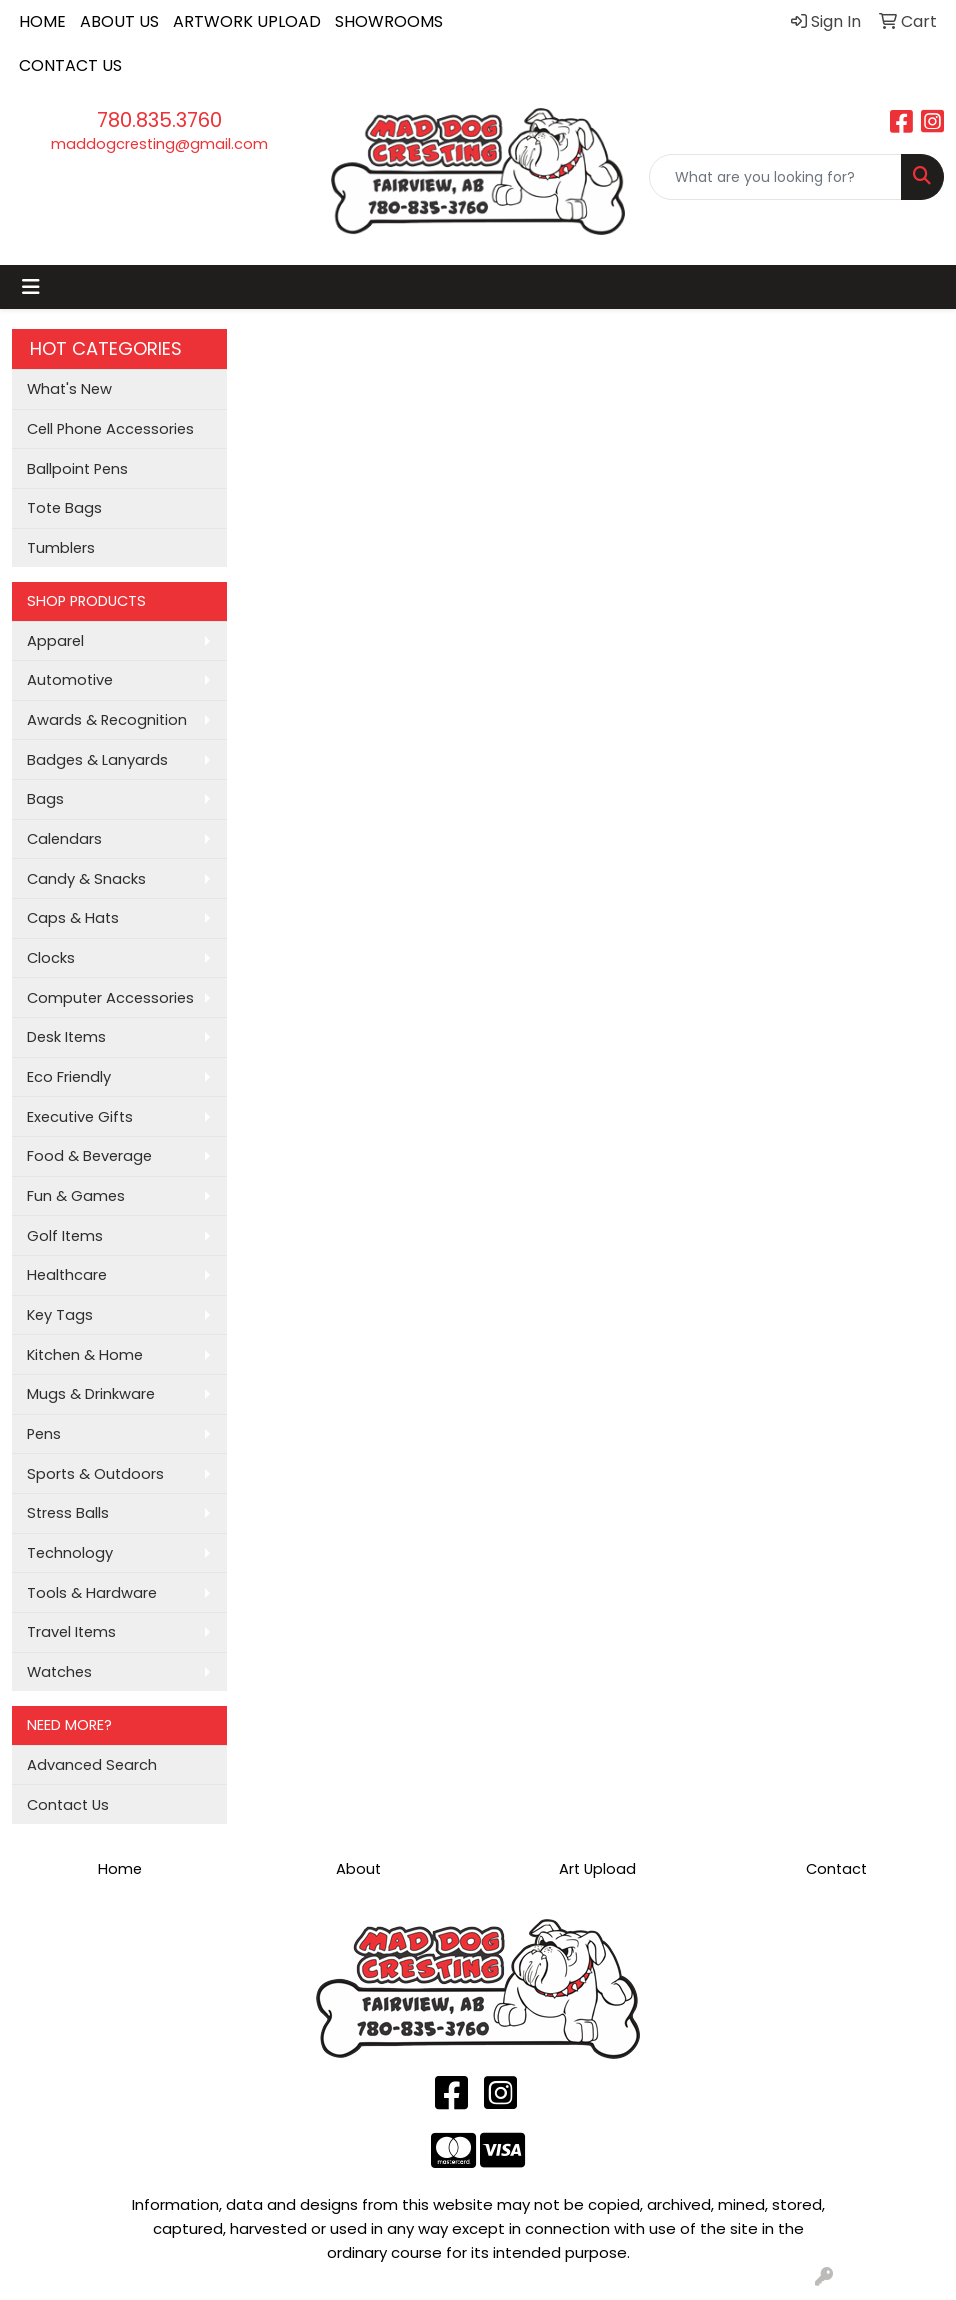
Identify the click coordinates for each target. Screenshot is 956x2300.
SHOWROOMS (389, 21)
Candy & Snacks (86, 879)
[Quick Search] (775, 177)
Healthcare (67, 1275)
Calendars (64, 839)
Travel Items (71, 1632)
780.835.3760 (159, 120)
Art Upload (597, 1869)
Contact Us (68, 1805)
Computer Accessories (110, 998)
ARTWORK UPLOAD (247, 21)
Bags (45, 799)
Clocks (51, 958)
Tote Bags (64, 508)
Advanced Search (92, 1765)
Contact (836, 1869)
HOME (42, 21)
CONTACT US (70, 65)
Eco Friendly (69, 1077)
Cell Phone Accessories (110, 429)
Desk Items (66, 1037)
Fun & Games (76, 1196)
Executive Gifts (80, 1117)
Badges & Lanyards (97, 760)
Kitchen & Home (85, 1355)
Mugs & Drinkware (91, 1394)
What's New (69, 389)
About (358, 1869)
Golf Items (65, 1236)
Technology (70, 1553)
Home (120, 1869)
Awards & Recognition (107, 720)
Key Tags (60, 1315)
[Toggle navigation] (31, 287)
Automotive (70, 680)
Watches (59, 1672)
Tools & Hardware (92, 1593)
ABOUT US (119, 21)
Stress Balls (68, 1513)
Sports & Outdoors (95, 1474)
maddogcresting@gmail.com (159, 144)
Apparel (55, 641)
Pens (44, 1434)
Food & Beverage (89, 1156)
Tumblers (61, 548)
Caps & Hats (73, 918)
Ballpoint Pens (77, 469)
